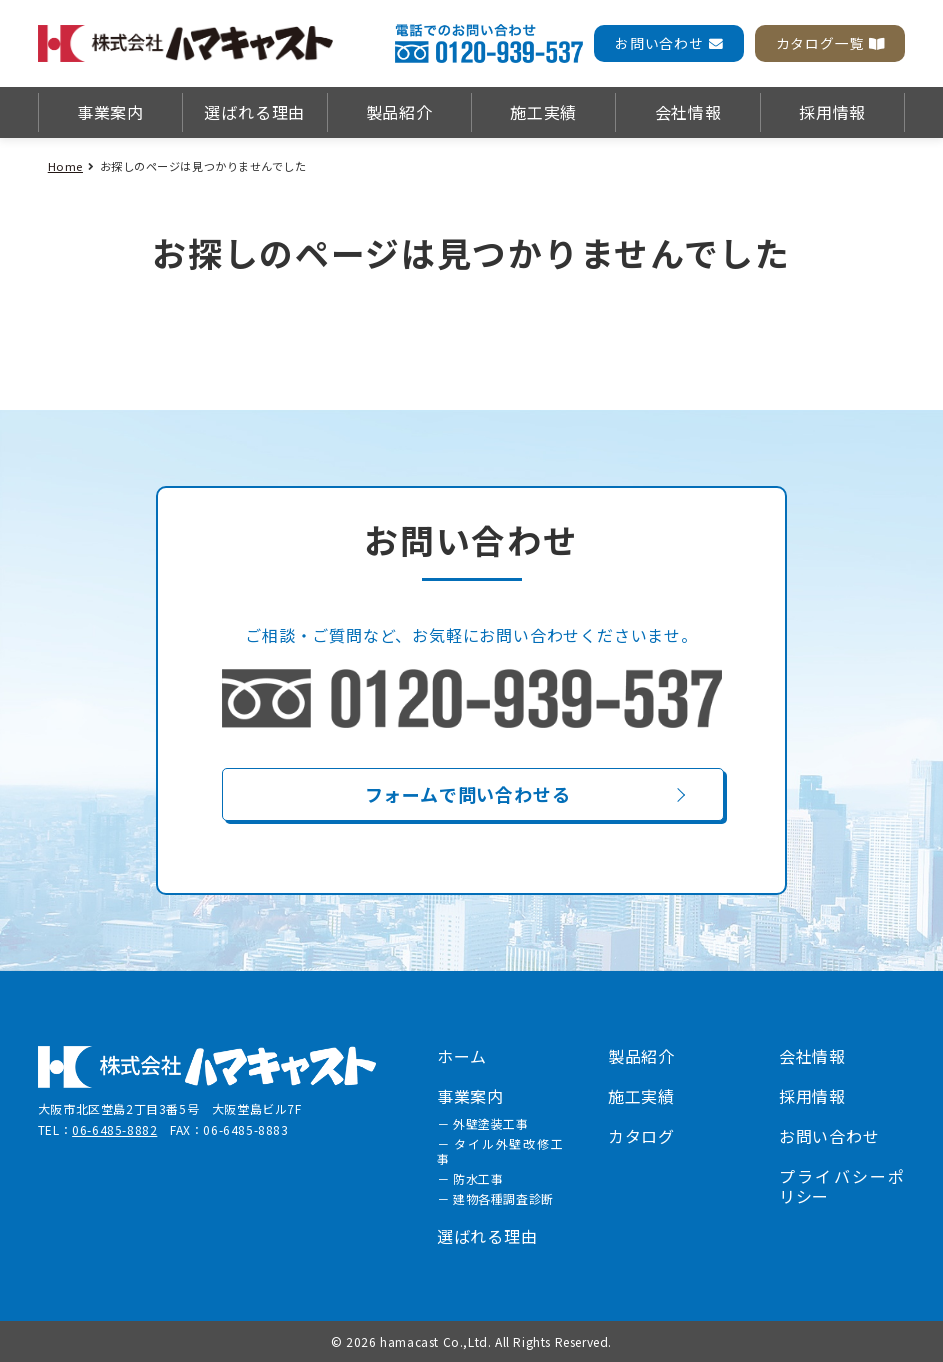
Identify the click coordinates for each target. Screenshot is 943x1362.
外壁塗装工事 (491, 1123)
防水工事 (478, 1178)
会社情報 (688, 112)
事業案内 (110, 112)
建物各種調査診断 (503, 1198)
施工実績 (543, 112)
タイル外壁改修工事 (500, 1151)
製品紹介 (399, 112)
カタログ (641, 1136)
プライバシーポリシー (842, 1186)
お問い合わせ (669, 43)
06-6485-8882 (114, 1129)
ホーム (462, 1056)
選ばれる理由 (254, 112)
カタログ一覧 (831, 43)
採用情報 (832, 112)
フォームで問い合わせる (468, 794)
